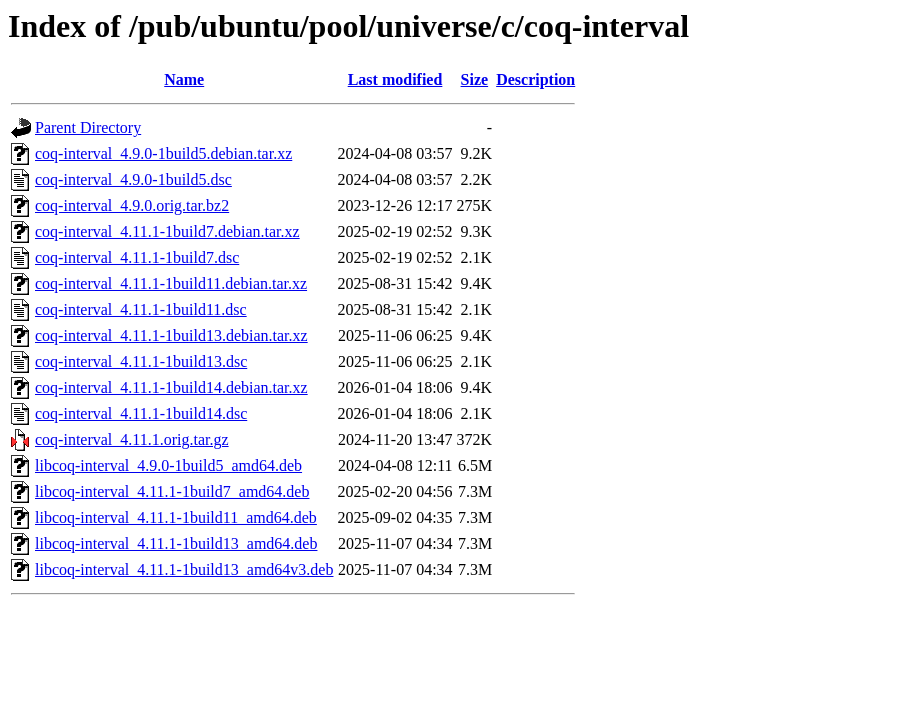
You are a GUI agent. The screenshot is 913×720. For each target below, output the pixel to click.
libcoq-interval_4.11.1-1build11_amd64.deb (176, 517)
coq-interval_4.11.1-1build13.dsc (141, 361)
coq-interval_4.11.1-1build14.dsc (141, 413)
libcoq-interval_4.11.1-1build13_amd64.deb (176, 543)
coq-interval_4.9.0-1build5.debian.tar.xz (163, 153)
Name (184, 79)
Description (535, 79)
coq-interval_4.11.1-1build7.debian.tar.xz (167, 231)
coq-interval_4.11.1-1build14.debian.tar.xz (171, 387)
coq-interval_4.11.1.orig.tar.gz (132, 439)
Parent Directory (88, 127)
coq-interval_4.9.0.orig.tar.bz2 (132, 205)
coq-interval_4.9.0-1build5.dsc (133, 179)
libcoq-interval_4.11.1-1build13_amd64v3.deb (184, 569)
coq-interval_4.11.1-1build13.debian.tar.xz (171, 335)
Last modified (395, 79)
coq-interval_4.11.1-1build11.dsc (141, 309)
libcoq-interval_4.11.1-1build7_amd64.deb (172, 491)
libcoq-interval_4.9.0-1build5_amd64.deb (168, 465)
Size (475, 79)
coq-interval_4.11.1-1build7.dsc (137, 257)
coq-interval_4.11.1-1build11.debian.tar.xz (171, 283)
